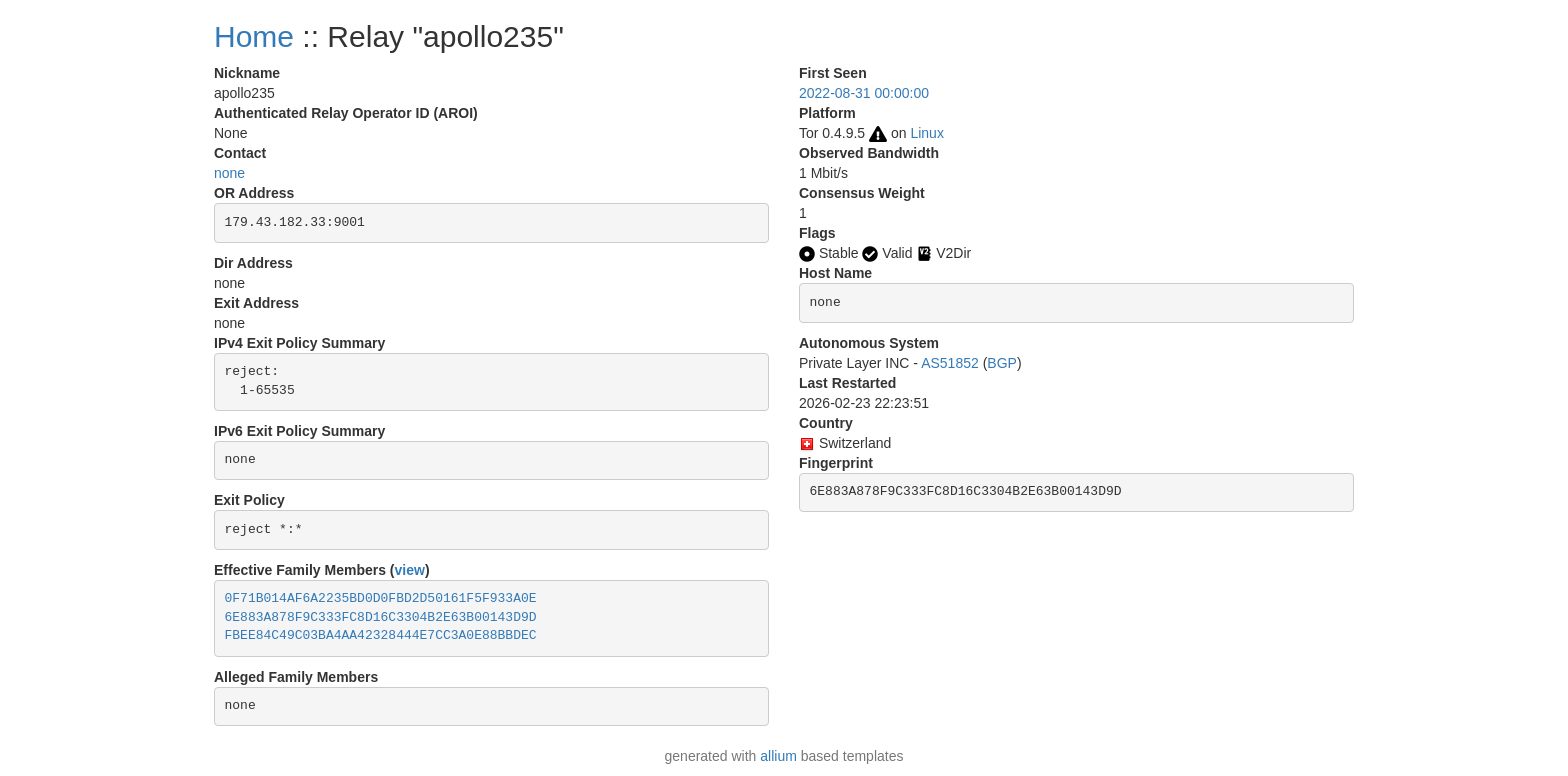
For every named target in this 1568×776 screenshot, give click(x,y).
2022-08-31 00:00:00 (864, 93)
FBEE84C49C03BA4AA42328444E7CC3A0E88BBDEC (381, 635)
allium (778, 756)
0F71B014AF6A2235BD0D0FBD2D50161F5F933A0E (381, 598)
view (410, 570)
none (229, 173)
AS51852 (950, 363)
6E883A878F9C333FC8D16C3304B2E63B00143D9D (381, 617)
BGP (1002, 363)
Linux (926, 133)
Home (254, 36)
